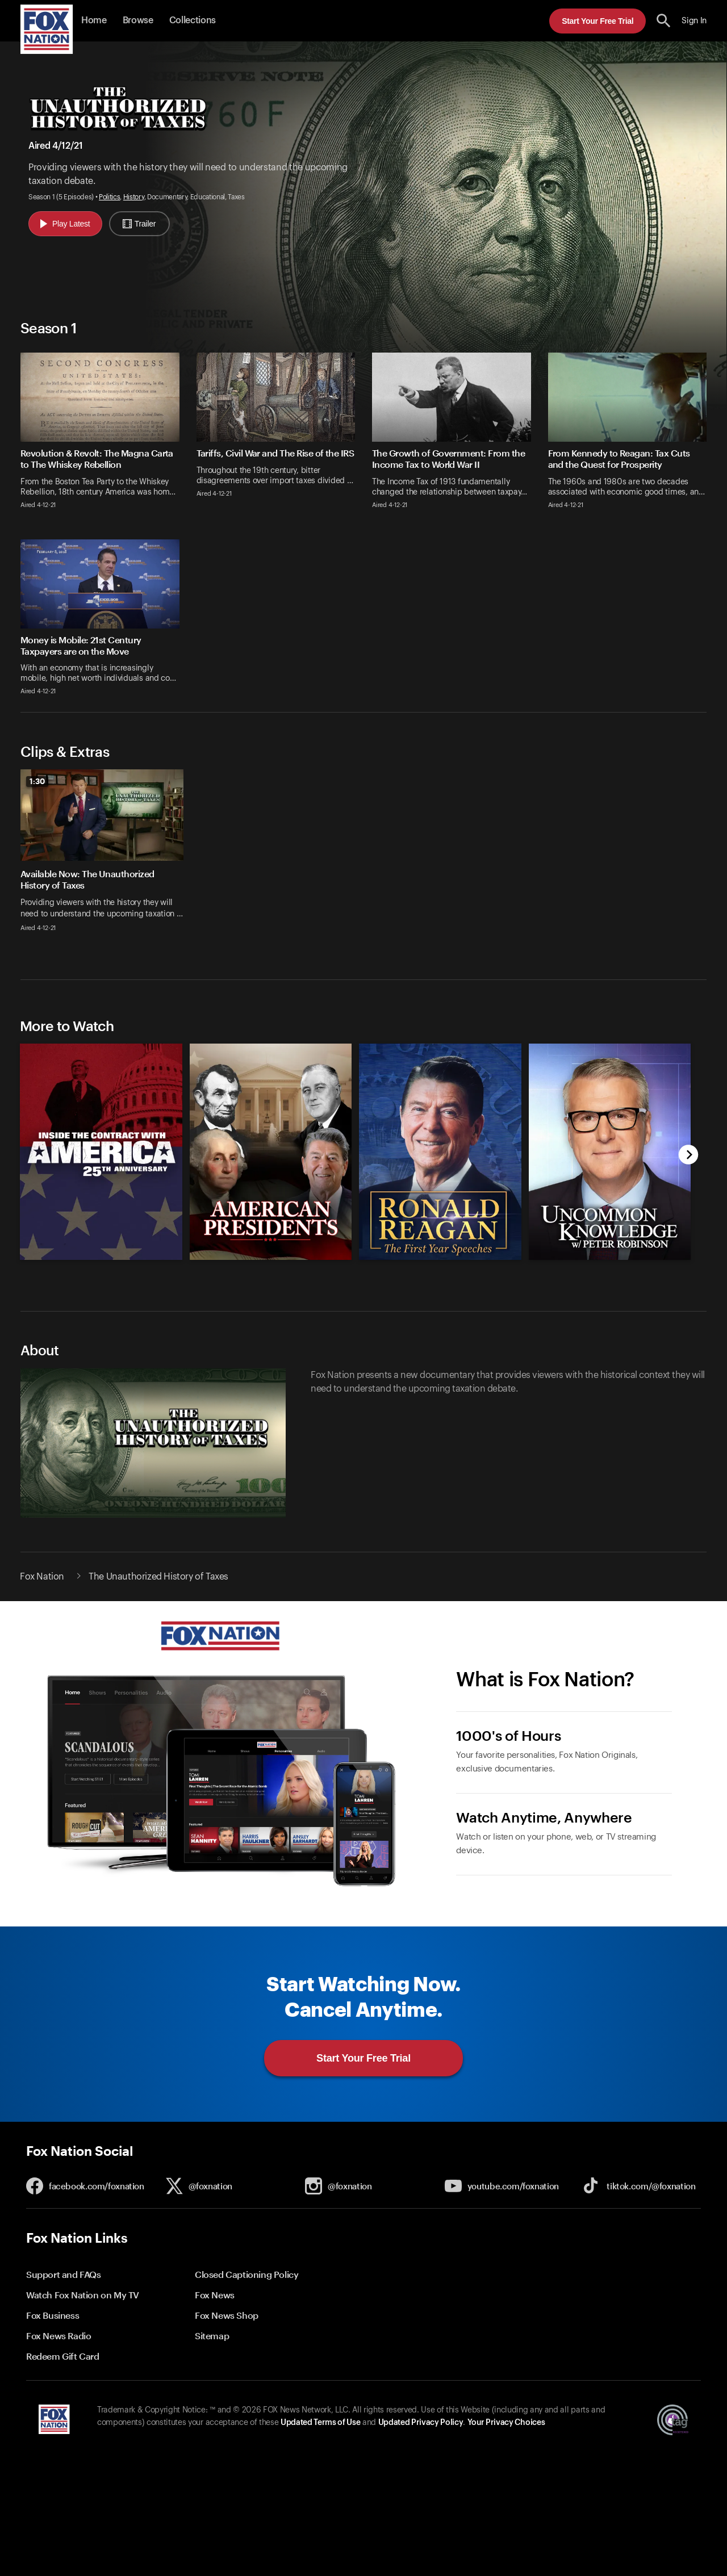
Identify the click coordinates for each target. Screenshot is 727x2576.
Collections (192, 20)
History (133, 197)
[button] (663, 20)
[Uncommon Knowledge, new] (610, 1257)
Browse (138, 20)
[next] (688, 1156)
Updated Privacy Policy (420, 2423)
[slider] (363, 857)
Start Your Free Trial (597, 21)
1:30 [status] (37, 781)
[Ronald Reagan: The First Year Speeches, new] (440, 1257)
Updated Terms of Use (320, 2423)
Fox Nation (42, 1576)
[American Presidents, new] (271, 1257)
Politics (109, 197)
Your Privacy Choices (506, 2423)
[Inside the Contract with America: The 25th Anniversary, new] (101, 1257)
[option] (106, 857)
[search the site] (663, 20)
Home (94, 20)
